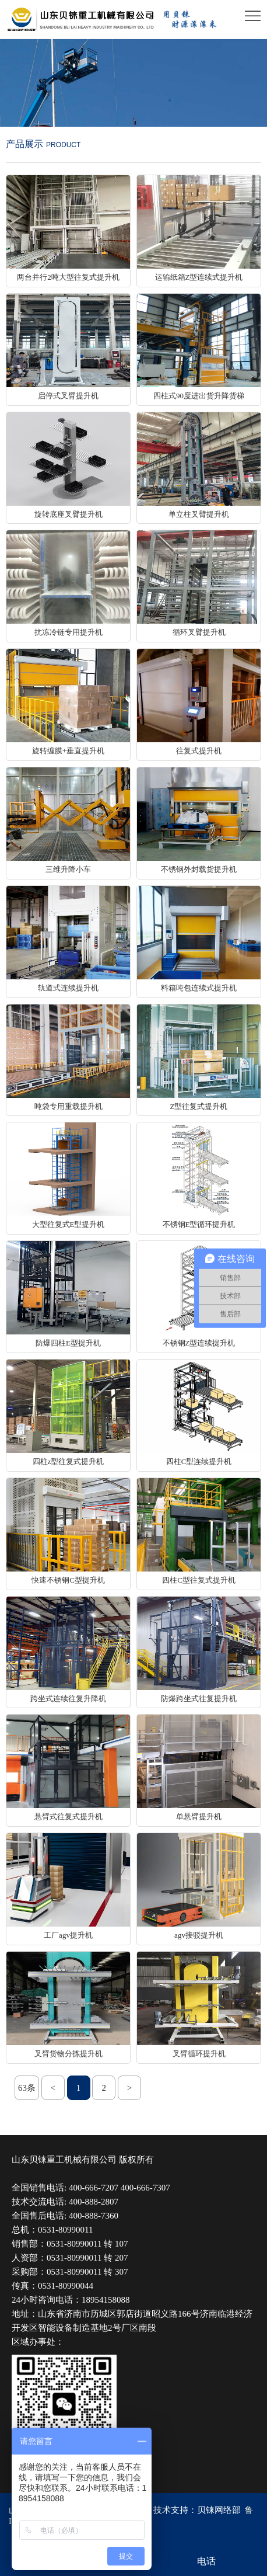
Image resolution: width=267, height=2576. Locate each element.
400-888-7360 (93, 2215)
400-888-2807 (93, 2201)
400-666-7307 (145, 2187)
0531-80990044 (65, 2285)
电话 (206, 2561)
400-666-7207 (93, 2187)
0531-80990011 (65, 2229)
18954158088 (106, 2299)
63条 (27, 2087)
